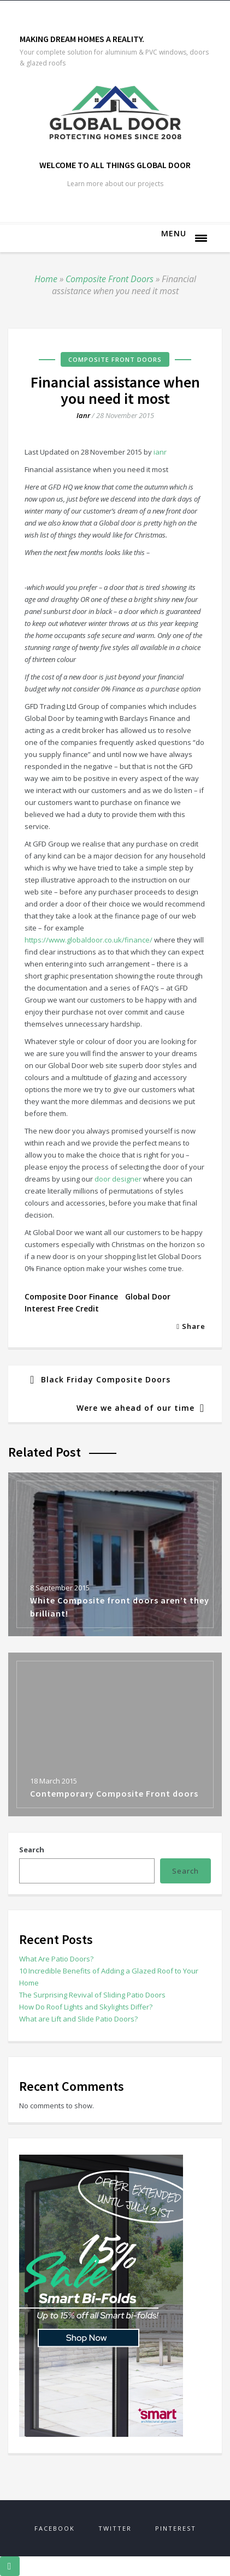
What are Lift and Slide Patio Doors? (78, 2019)
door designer (118, 1179)
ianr (83, 415)
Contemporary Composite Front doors (114, 1793)
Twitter (115, 2528)
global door (147, 1296)
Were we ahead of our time (135, 1408)
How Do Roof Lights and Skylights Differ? (85, 2007)
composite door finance (71, 1296)
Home (45, 279)
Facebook (54, 2528)
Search (31, 1850)
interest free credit (62, 1308)
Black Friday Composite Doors (105, 1379)
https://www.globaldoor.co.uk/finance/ (88, 940)
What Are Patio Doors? (56, 1959)
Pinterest (175, 2528)
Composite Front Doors (110, 279)
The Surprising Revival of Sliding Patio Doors (92, 1995)
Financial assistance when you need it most (115, 390)
